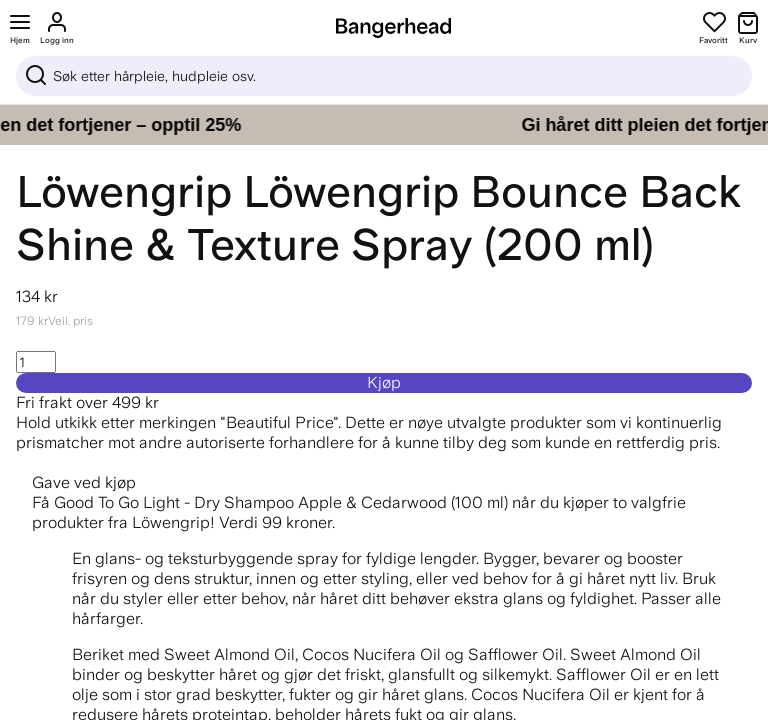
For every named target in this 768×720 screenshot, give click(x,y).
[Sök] (384, 76)
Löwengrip (124, 191)
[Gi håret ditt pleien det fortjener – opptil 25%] (384, 125)
